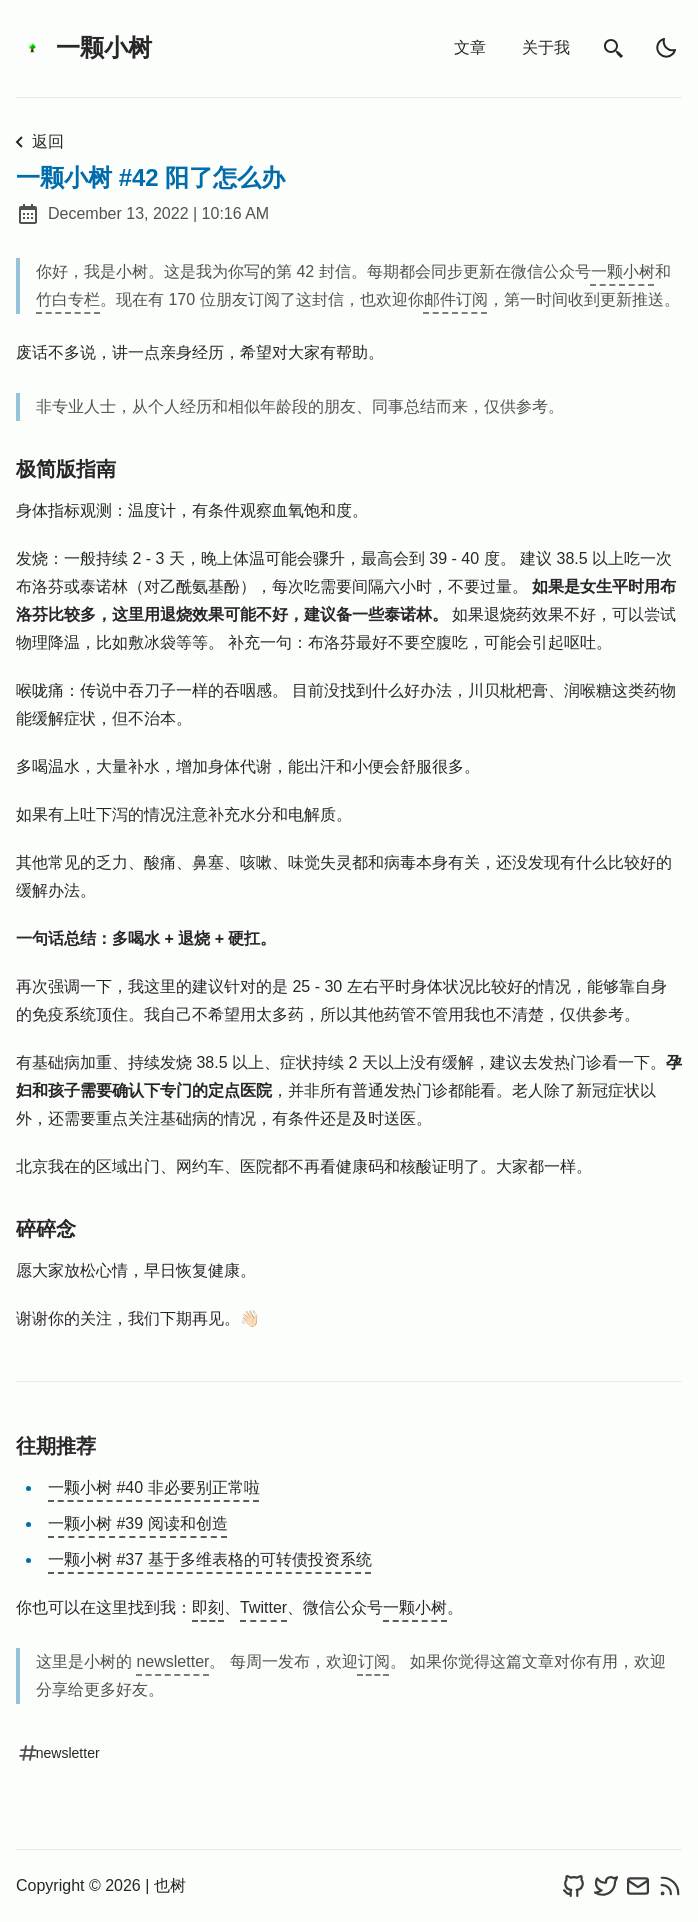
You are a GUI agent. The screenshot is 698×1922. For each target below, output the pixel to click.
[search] (614, 48)
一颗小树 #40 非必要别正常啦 (154, 1487)
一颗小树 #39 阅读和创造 (138, 1523)
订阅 (374, 1661)
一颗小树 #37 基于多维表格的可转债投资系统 (210, 1559)
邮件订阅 (456, 299)
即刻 (208, 1607)
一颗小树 (84, 48)
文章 (470, 47)
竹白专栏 (68, 299)
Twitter (263, 1607)
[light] (666, 48)
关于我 (546, 47)
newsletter (172, 1661)
